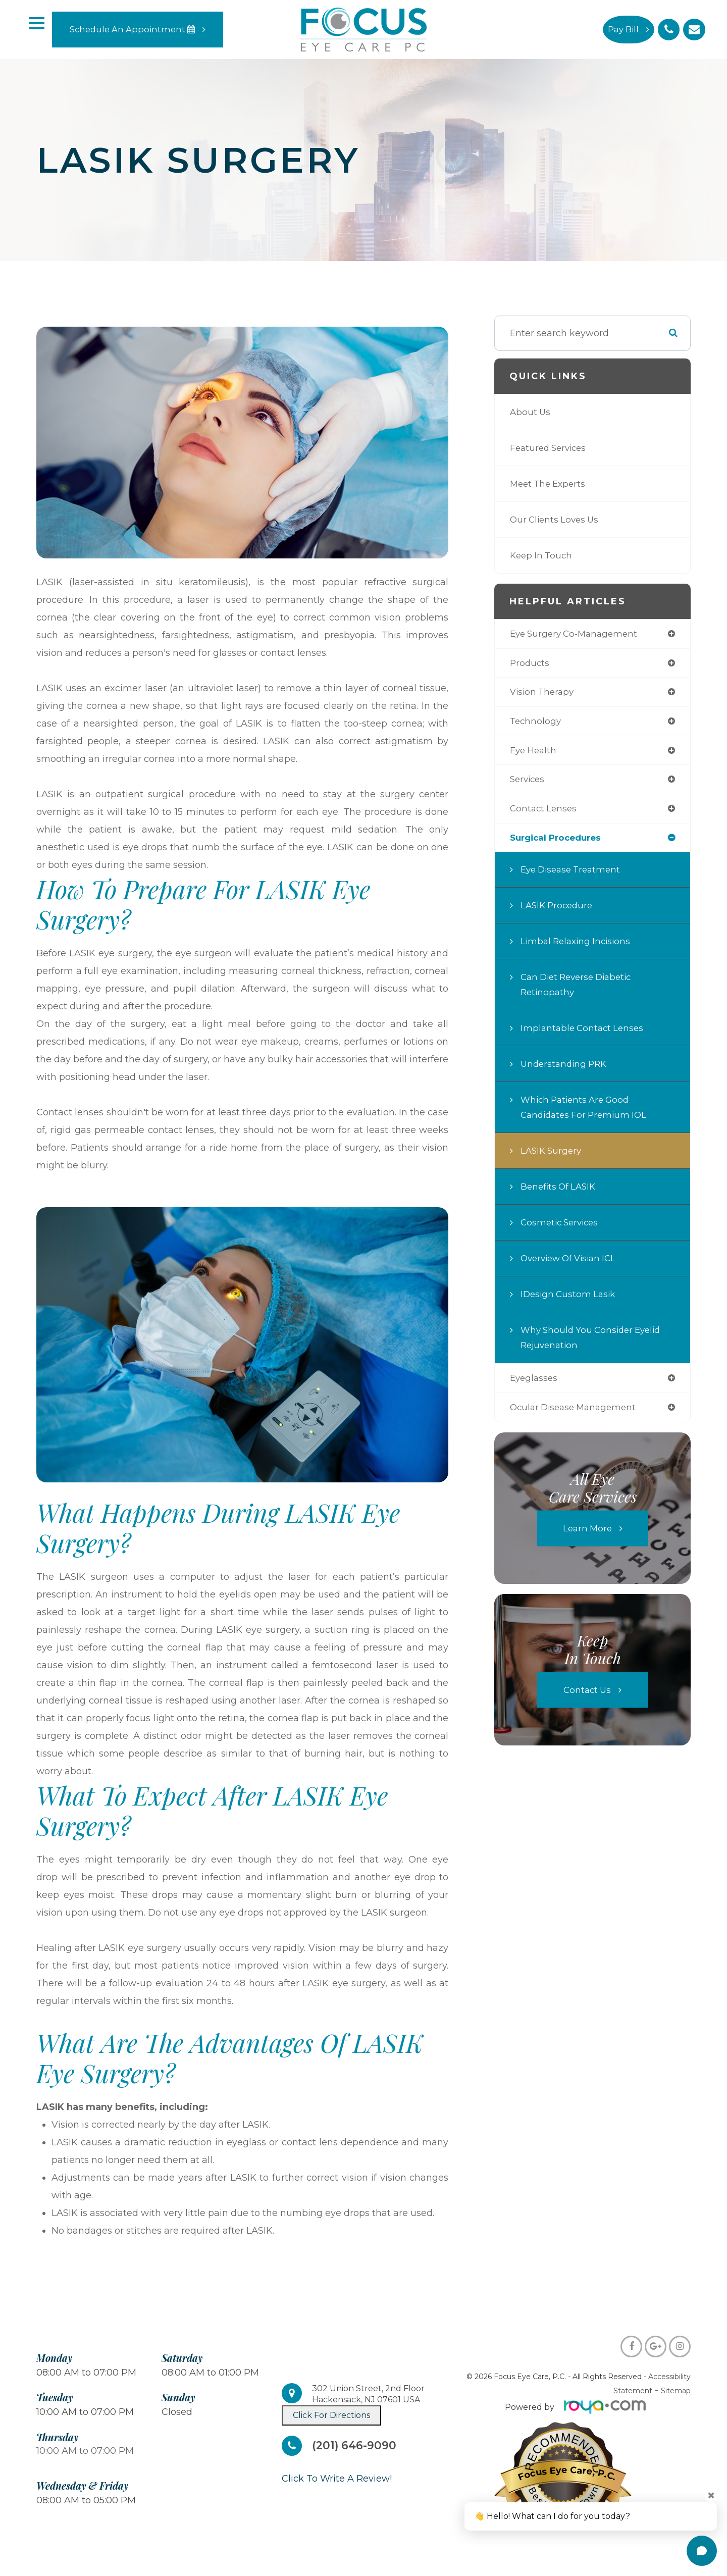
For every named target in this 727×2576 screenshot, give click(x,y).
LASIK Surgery (553, 1156)
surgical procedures (559, 842)
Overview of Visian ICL (572, 1263)
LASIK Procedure (559, 910)
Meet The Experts (550, 483)
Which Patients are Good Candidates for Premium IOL (587, 1113)
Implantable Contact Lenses (584, 1033)
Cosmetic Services (562, 1227)
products (530, 663)
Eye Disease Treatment (574, 875)
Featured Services (550, 447)
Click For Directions (331, 2415)
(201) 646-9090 (357, 2446)
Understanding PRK (566, 1069)
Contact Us (587, 1696)
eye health (534, 753)
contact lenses (545, 812)
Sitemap (676, 2390)
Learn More (587, 1534)
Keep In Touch (543, 555)
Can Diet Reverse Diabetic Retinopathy (580, 990)
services (528, 783)
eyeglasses (535, 1383)
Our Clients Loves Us (556, 519)
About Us (531, 412)
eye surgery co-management (577, 634)
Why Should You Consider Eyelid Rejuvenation (594, 1343)
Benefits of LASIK (560, 1192)
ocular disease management (576, 1413)
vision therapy (544, 693)
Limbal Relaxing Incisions (578, 946)
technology (536, 723)
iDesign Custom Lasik (570, 1299)
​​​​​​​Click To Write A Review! (337, 2478)
